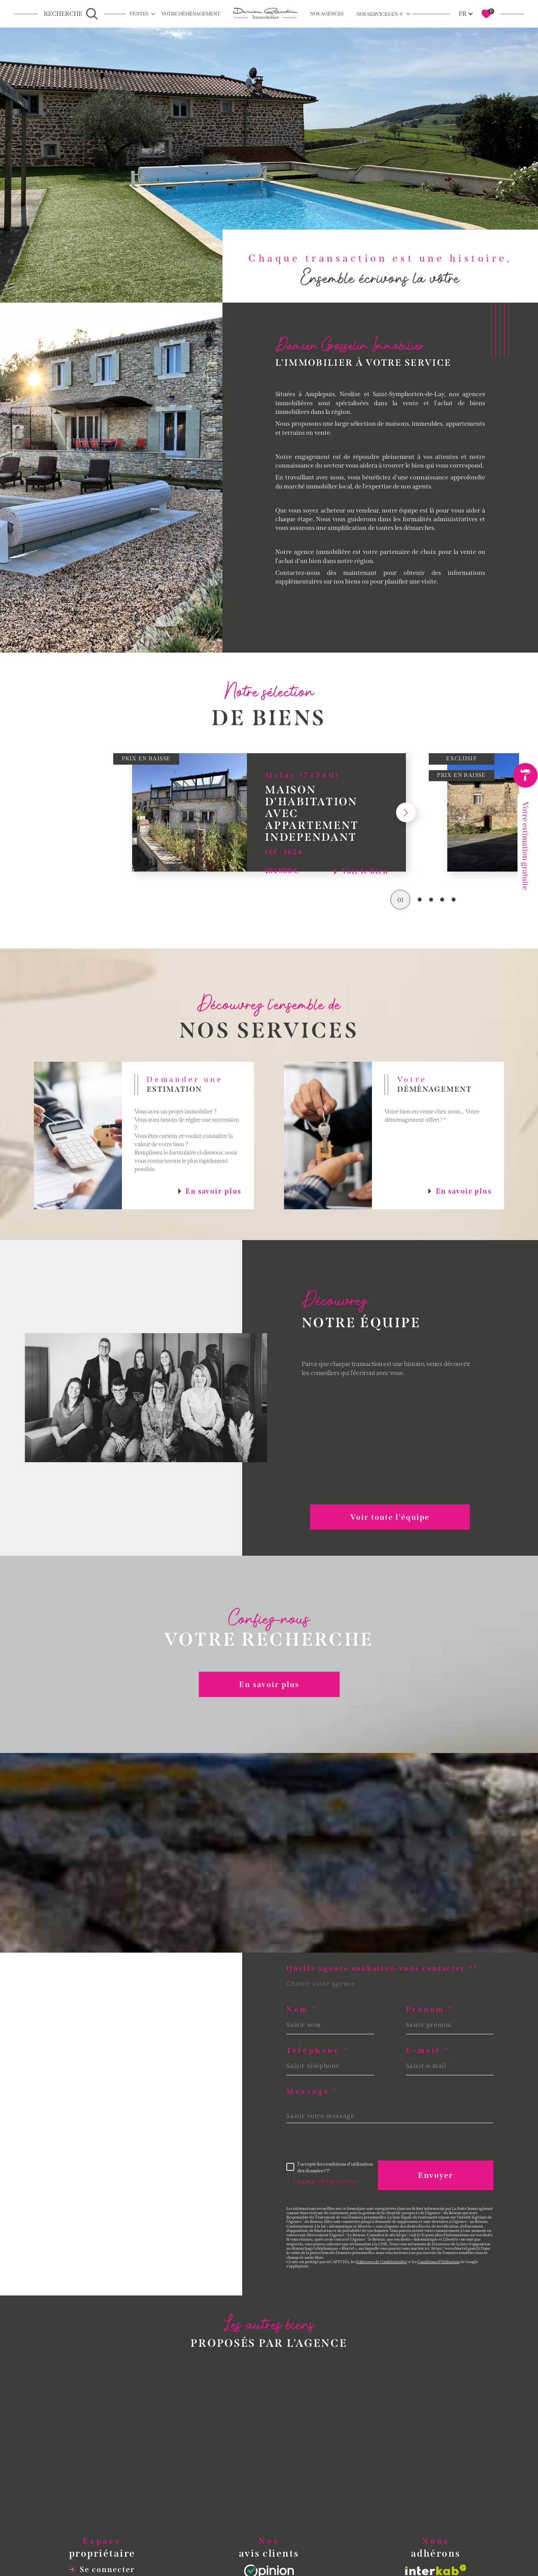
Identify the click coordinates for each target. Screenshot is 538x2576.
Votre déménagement (190, 14)
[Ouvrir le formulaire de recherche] (71, 13)
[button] (406, 832)
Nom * (302, 2009)
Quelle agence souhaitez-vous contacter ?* (382, 1968)
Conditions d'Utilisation (438, 2261)
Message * (312, 2091)
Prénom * (430, 2009)
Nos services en (380, 14)
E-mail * (428, 2050)
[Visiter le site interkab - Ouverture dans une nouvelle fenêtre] (436, 2570)
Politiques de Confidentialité (381, 2261)
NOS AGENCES (327, 14)
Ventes (139, 14)
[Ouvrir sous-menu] (153, 13)
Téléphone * (317, 2050)
